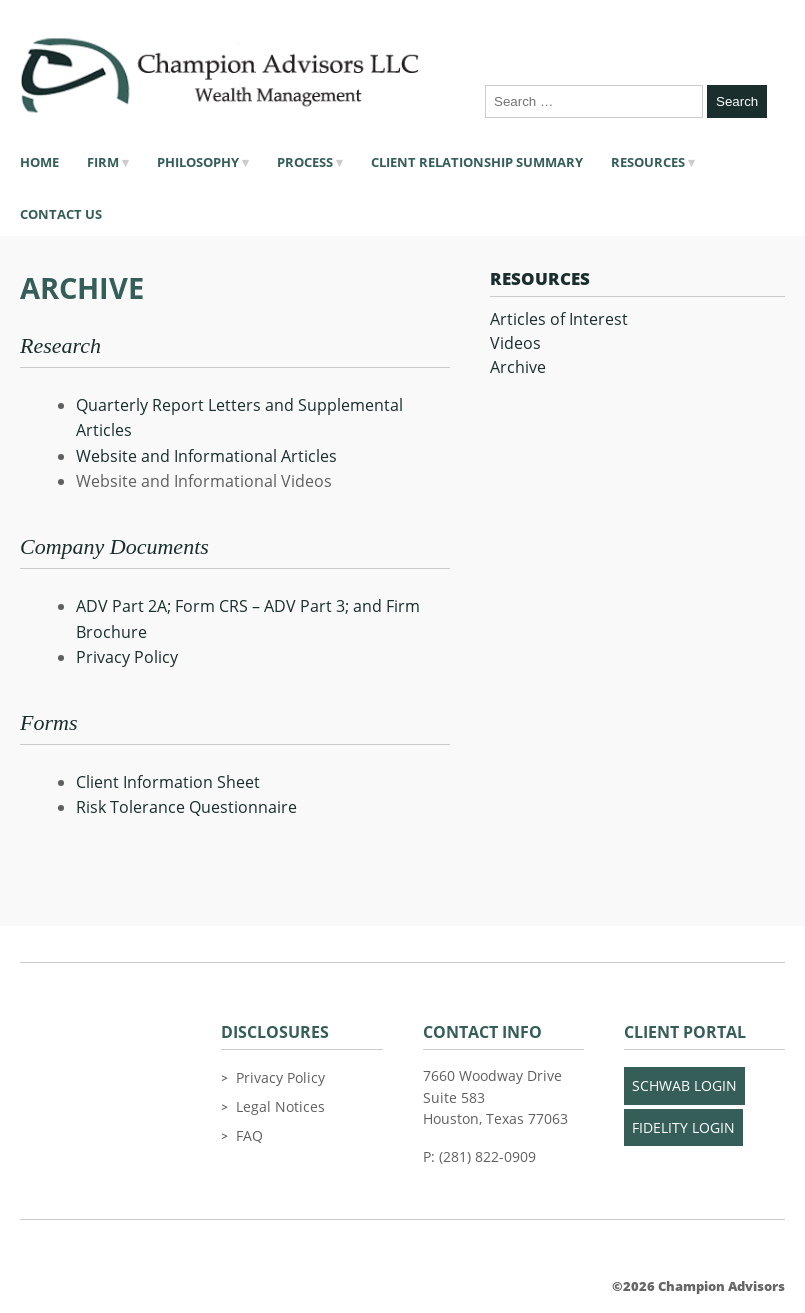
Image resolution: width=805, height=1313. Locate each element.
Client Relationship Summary (477, 162)
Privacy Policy (127, 657)
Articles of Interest (559, 319)
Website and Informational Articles (206, 456)
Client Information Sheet (168, 782)
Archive (518, 367)
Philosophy (198, 162)
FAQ (249, 1135)
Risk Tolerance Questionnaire (186, 807)
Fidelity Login (683, 1127)
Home (39, 162)
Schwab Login (684, 1085)
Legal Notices (280, 1106)
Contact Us (61, 214)
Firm (103, 162)
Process (305, 162)
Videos (515, 343)
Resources (648, 162)
